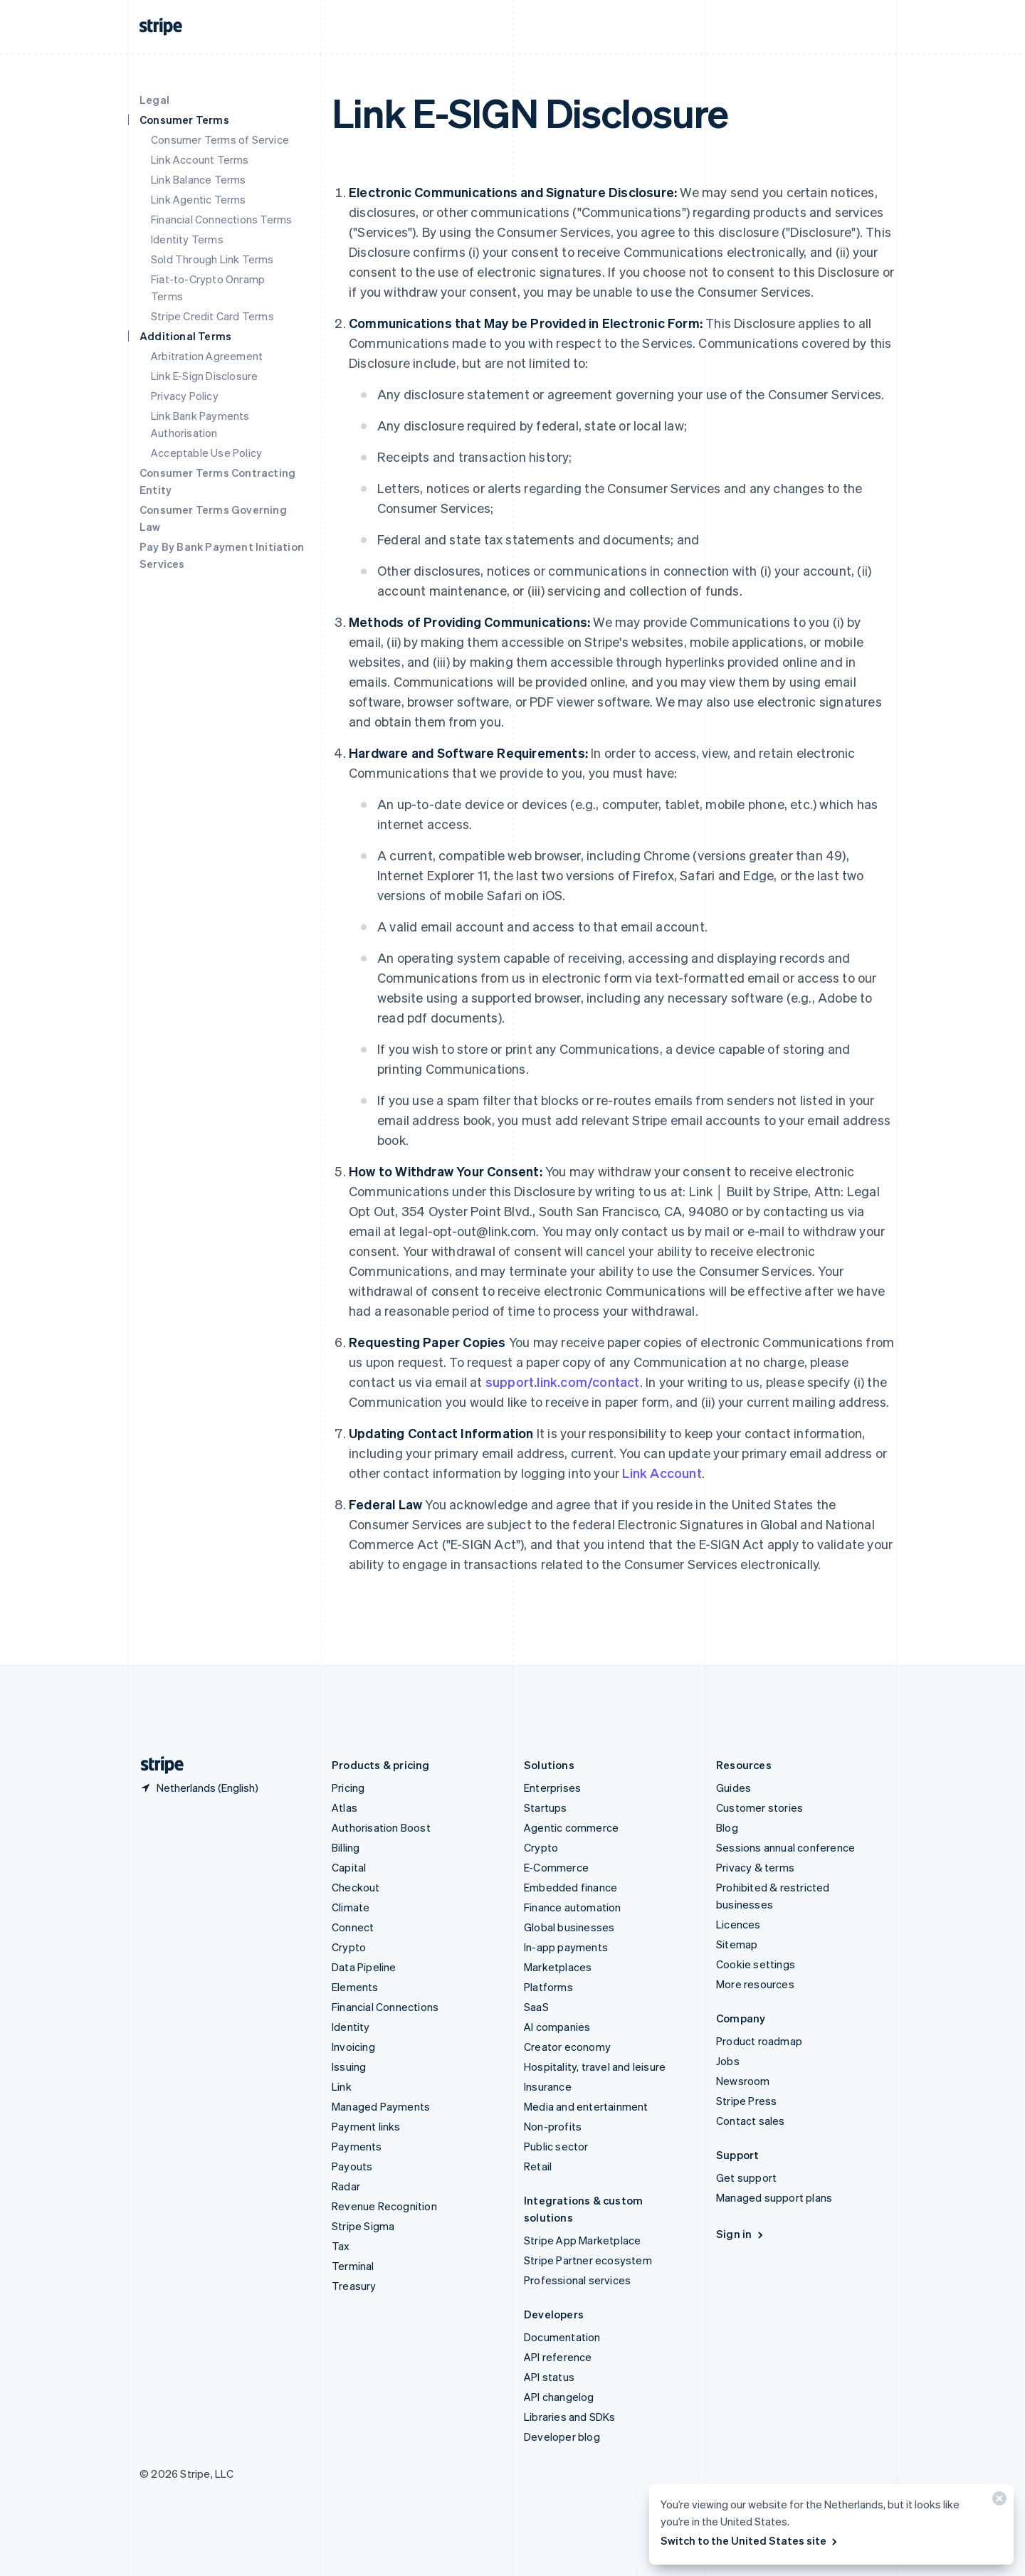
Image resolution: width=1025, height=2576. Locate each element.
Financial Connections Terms (221, 219)
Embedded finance (570, 1887)
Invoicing (353, 2046)
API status (549, 2377)
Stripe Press (746, 2101)
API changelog (559, 2397)
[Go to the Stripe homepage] (156, 1765)
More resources (755, 1984)
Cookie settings (755, 1964)
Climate (350, 1907)
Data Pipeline (364, 1967)
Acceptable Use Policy (206, 452)
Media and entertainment (586, 2106)
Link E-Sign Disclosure (204, 376)
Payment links (366, 2126)
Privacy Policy (185, 396)
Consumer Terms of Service (220, 139)
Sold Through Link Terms (212, 259)
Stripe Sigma (363, 2226)
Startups (545, 1807)
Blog (727, 1827)
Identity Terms (187, 239)
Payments (357, 2146)
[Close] (997, 2501)
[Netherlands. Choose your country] (199, 1787)
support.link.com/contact (562, 1381)
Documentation (562, 2337)
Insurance (548, 2086)
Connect (353, 1927)
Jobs (728, 2061)
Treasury (354, 2286)
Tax (341, 2246)
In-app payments (566, 1947)
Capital (349, 1867)
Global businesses (569, 1927)
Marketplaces (558, 1967)
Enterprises (552, 1787)
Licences (738, 1924)
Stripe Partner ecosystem (588, 2260)
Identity (351, 2027)
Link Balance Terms (198, 179)
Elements (355, 1987)
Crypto (349, 1947)
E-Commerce (556, 1867)
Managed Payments (381, 2106)
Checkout (356, 1887)
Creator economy (567, 2046)
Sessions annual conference (785, 1847)
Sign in (740, 2234)
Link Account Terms (200, 159)
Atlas (344, 1807)
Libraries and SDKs (570, 2416)
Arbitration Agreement (207, 356)
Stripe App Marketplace (582, 2240)
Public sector (556, 2146)
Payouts (352, 2166)
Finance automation (572, 1907)
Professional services (577, 2280)
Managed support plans (774, 2197)
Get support (746, 2177)
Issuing (349, 2066)
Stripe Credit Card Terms (212, 316)
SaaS (536, 2007)
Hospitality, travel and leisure (595, 2066)
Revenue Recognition (384, 2206)
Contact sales (750, 2120)
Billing (345, 1847)
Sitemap (736, 1944)
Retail (538, 2166)
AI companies (557, 2027)
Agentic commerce (571, 1827)
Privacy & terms (755, 1867)
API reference (558, 2357)
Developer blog (562, 2436)
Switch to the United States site (750, 2540)
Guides (733, 1787)
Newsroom (743, 2081)
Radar (346, 2186)
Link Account (661, 1472)
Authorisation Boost (381, 1827)
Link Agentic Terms (198, 199)
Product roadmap (759, 2041)
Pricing (348, 1787)
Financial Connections (385, 2007)
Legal (154, 100)
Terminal (353, 2266)
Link (342, 2086)
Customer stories (759, 1807)
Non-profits (553, 2126)
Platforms (548, 1987)
